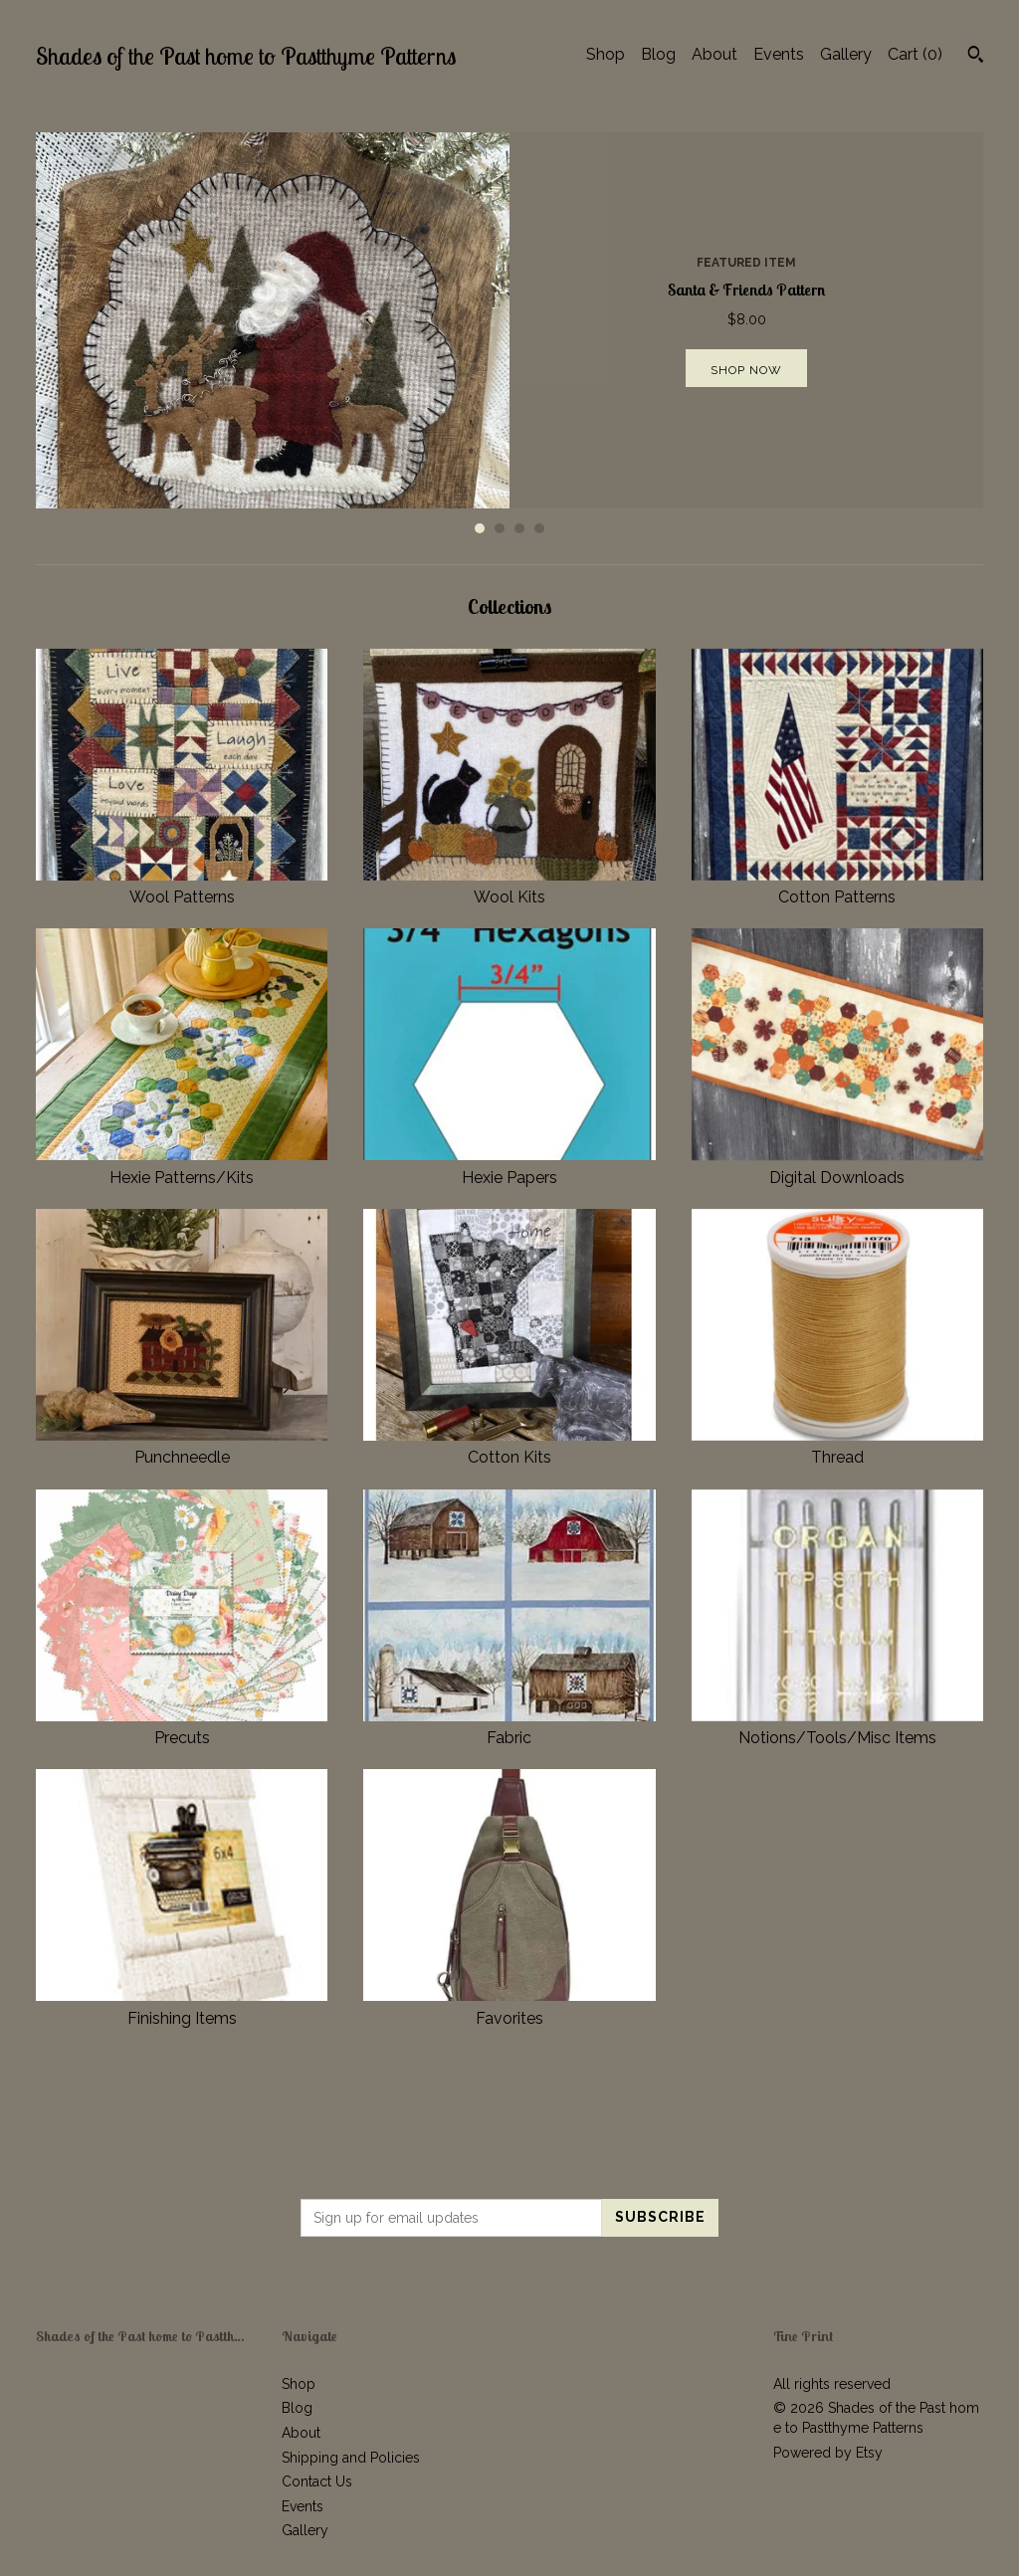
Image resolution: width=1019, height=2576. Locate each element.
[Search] (975, 57)
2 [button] (500, 528)
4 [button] (539, 528)
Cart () (915, 54)
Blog (658, 54)
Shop (605, 54)
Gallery (846, 54)
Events (778, 54)
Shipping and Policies (351, 2458)
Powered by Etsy (828, 2453)
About (714, 54)
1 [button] (480, 528)
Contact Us (317, 2481)
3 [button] (519, 528)
